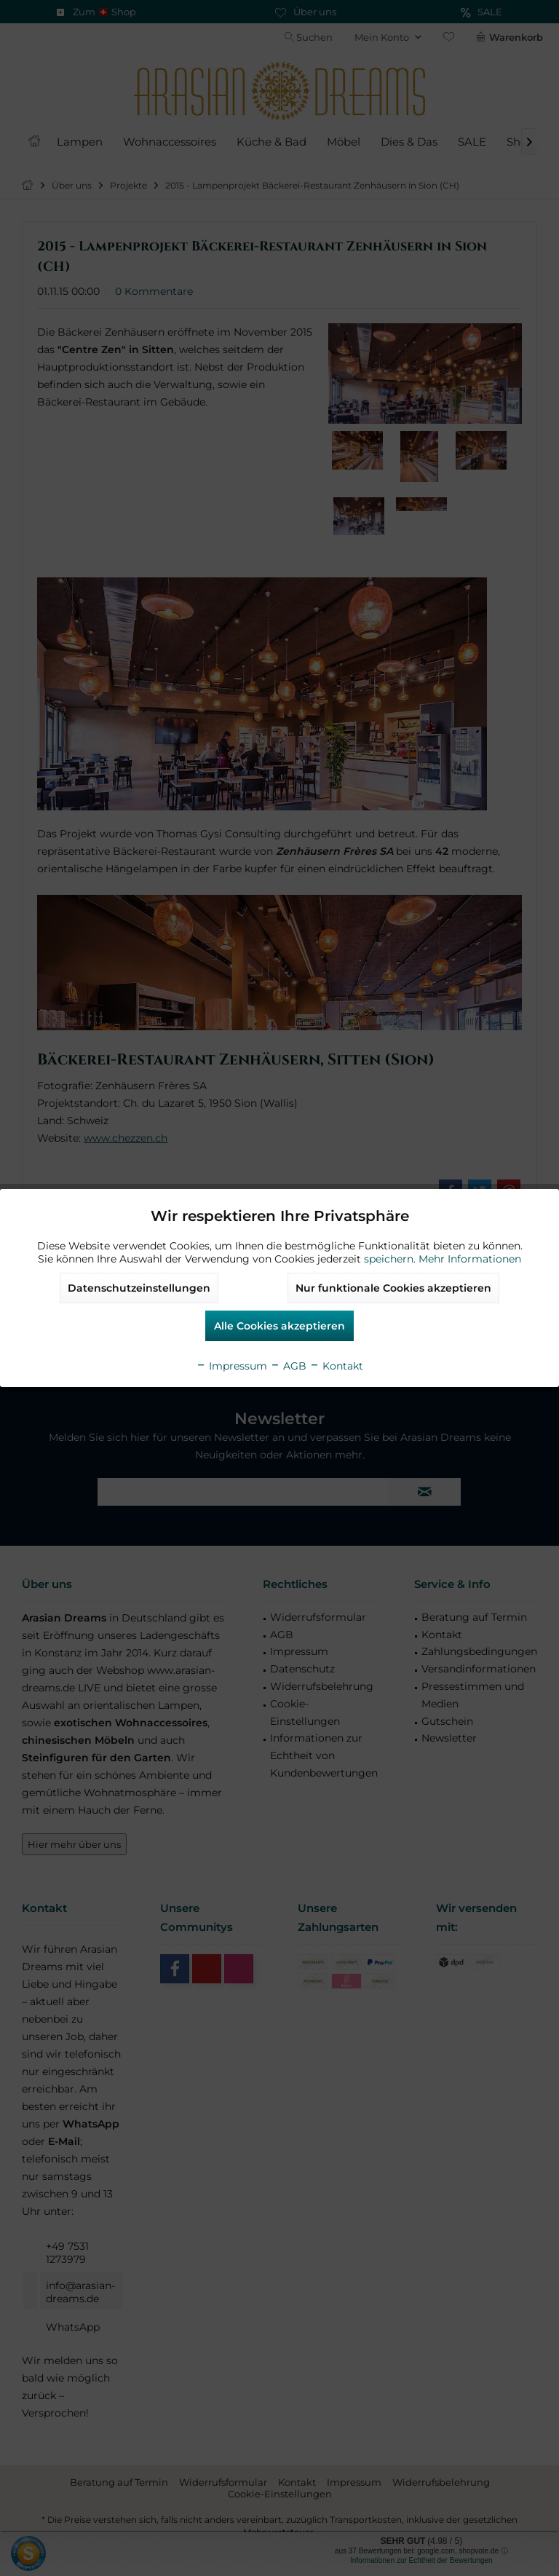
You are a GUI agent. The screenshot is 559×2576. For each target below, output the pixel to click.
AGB (288, 1365)
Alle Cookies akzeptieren (279, 1325)
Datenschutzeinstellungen (139, 1288)
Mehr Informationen (470, 1258)
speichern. (391, 1258)
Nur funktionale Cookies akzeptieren (393, 1288)
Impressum (231, 1365)
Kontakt (336, 1365)
